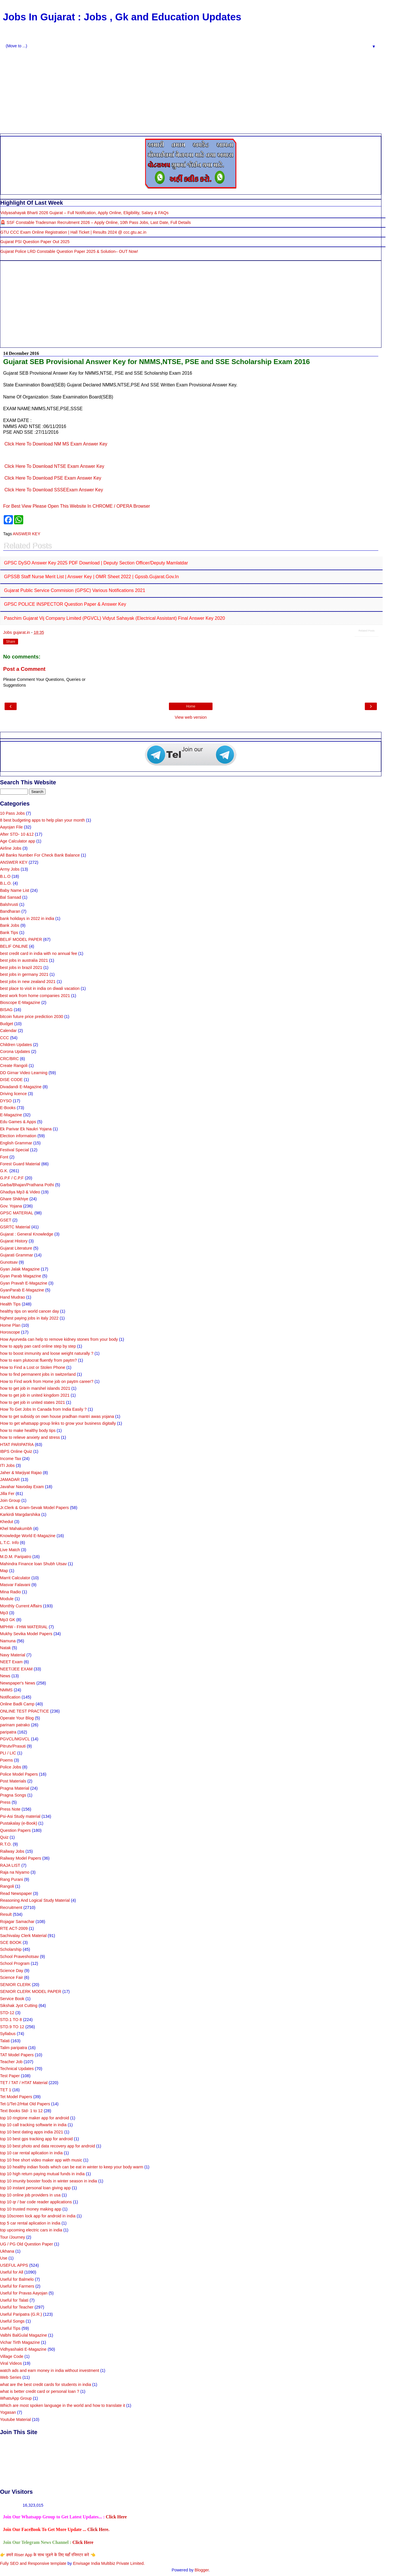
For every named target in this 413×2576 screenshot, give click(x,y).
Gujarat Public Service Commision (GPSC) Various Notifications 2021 (74, 590)
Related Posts (367, 630)
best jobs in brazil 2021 (21, 967)
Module (6, 1598)
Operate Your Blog (17, 1718)
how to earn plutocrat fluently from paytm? (38, 1360)
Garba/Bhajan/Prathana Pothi (27, 1185)
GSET (5, 1220)
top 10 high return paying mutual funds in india (42, 2174)
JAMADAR (10, 1479)
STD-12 (7, 2012)
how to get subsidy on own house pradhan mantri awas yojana (57, 1416)
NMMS (6, 1690)
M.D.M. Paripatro (15, 1556)
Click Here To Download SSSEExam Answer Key (53, 489)
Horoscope (10, 1332)
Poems (6, 1760)
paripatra (8, 1732)
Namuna (7, 1641)
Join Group (10, 1500)
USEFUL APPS (14, 2265)
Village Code (11, 2356)
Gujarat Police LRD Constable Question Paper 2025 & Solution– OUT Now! (69, 251)
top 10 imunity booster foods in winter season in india (48, 2181)
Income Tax (10, 1458)
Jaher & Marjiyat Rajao (21, 1472)
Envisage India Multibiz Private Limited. (109, 2563)
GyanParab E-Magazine (22, 1290)
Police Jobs (10, 1767)
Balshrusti (9, 904)
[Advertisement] (191, 90)
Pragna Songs (13, 1795)
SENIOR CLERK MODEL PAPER (30, 1991)
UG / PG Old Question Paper (26, 2244)
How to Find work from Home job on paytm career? (46, 1381)
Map (4, 1570)
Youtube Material (15, 2419)
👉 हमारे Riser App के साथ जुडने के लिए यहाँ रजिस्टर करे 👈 (48, 2554)
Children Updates (16, 1044)
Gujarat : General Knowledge (26, 1234)
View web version (191, 717)
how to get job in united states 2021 (32, 1402)
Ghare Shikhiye (14, 1199)
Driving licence (13, 1093)
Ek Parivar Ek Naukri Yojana (26, 1129)
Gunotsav (9, 1262)
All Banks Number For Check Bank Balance (40, 855)
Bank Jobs (9, 925)
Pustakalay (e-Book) (18, 1823)
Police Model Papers (19, 1774)
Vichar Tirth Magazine (20, 2342)
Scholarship (11, 1949)
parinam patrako (15, 1725)
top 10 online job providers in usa (30, 2195)
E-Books (7, 1107)
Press (5, 1802)
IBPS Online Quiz (16, 1451)
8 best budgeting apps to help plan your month (42, 820)
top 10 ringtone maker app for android (34, 2118)
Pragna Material (14, 1788)
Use (3, 2258)
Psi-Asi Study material (20, 1816)
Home (190, 706)
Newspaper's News (17, 1683)
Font (4, 1157)
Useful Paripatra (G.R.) (21, 2314)
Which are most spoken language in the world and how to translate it (62, 2405)
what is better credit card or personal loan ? (39, 2391)
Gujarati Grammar (16, 1255)
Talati (5, 2040)
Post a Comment (24, 669)
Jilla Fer (7, 1493)
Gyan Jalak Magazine (20, 1269)
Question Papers (15, 1830)
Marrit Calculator (15, 1578)
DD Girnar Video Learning (23, 1072)
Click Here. (98, 2529)
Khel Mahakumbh (16, 1528)
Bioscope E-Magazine (20, 1002)
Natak (5, 1647)
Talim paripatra (13, 2047)
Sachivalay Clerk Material (23, 1935)
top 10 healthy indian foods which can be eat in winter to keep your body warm (71, 2167)
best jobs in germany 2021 (24, 974)
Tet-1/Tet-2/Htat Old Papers (25, 2104)
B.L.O (5, 876)
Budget (6, 1023)
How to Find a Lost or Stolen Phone (32, 1367)
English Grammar (16, 1143)
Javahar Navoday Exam (22, 1486)
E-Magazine (11, 1115)
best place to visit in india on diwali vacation (40, 988)
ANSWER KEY (26, 533)
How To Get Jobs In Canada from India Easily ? (43, 1409)
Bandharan (10, 911)
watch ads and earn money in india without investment (49, 2370)
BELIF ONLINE (14, 946)
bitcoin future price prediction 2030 (31, 1016)
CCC (4, 1037)
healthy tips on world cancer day (29, 1311)
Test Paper (10, 2075)
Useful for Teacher (17, 2307)
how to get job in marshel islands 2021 (35, 1388)
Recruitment (11, 1907)
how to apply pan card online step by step (38, 1346)
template (58, 2563)
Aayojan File (11, 827)
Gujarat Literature (16, 1248)
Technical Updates (17, 2068)
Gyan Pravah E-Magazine (23, 1283)
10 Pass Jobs (12, 813)
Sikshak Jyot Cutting (18, 2005)
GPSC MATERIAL (16, 1213)
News (5, 1676)
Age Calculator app (17, 841)
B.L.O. (6, 883)
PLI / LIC (8, 1753)
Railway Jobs (12, 1851)
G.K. (4, 1170)
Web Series (10, 2377)
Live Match (10, 1549)
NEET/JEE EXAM (16, 1669)
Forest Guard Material (20, 1164)
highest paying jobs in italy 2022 (29, 1318)
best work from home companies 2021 (35, 995)
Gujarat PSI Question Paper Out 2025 (35, 241)
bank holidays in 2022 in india (27, 918)
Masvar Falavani (15, 1584)
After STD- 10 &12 (17, 834)
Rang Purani (11, 1879)
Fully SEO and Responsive (24, 2563)
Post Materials (13, 1781)
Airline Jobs (10, 848)
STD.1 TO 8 (11, 2019)
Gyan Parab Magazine (20, 1276)
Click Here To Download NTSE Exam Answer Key (54, 466)
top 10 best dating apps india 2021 (31, 2132)
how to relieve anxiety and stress (30, 1437)
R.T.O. (6, 1844)
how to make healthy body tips (28, 1430)
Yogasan (8, 2412)
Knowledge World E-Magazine (27, 1535)
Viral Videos (11, 2363)
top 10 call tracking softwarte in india (33, 2124)
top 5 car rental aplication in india (30, 2223)
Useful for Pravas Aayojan (24, 2293)
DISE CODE (11, 1079)
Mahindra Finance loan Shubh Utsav (33, 1563)
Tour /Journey (12, 2237)
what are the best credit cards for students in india (45, 2384)
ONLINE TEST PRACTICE (24, 1711)
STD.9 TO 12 (12, 2026)
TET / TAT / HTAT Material (24, 2082)
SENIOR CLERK (15, 1984)
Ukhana (7, 2251)
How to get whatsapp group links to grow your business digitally (58, 1423)
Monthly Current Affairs (21, 1606)
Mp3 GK (7, 1619)
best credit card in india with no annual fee (38, 953)
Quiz (4, 1837)
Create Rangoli (14, 1065)
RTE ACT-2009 (14, 1928)
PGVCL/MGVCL (15, 1739)
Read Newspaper (16, 1893)
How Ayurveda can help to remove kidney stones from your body (59, 1339)
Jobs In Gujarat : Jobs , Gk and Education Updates (122, 16)
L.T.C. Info (9, 1542)
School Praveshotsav (19, 1956)
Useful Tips (10, 2328)
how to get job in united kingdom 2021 (34, 1395)
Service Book (12, 1998)
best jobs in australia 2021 (24, 960)
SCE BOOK (11, 1942)
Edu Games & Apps (18, 1121)
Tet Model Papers (16, 2096)
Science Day (11, 1970)
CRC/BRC (9, 1058)
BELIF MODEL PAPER (21, 939)
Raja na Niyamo (14, 1872)
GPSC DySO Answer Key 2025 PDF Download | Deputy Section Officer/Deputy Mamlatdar (96, 562)
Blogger (202, 2570)
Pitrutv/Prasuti (13, 1746)
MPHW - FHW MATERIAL (24, 1627)
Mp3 (4, 1613)
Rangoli (7, 1886)
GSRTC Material (15, 1227)
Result (6, 1914)
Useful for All (11, 2272)
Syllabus (7, 2033)
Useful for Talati (14, 2300)
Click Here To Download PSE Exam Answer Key (52, 478)
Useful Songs (12, 2321)
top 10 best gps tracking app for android (36, 2139)
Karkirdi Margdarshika (20, 1514)
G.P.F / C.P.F (12, 1178)
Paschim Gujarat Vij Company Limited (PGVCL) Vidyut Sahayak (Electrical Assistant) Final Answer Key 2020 (114, 618)
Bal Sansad (10, 897)
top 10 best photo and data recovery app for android (47, 2146)
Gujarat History (14, 1241)
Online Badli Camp (17, 1704)
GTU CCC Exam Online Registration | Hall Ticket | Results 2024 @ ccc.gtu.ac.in (73, 232)
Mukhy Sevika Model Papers (26, 1633)
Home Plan (10, 1325)
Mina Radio (10, 1592)
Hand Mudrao (12, 1297)
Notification (10, 1697)
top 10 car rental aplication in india (31, 2153)
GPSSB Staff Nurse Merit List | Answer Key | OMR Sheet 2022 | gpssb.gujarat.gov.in (91, 576)
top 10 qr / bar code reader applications (36, 2202)
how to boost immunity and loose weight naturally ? (46, 1353)
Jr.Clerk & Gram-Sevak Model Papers (34, 1507)
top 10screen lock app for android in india (37, 2216)
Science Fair (11, 1977)
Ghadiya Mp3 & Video (20, 1192)
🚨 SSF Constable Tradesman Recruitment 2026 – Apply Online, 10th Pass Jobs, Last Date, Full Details (95, 222)
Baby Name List (14, 890)
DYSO (6, 1101)
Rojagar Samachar (17, 1921)
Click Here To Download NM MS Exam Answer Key (55, 443)
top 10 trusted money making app (30, 2209)
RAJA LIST (10, 1865)
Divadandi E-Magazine (21, 1086)
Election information (18, 1135)
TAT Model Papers (17, 2055)
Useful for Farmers (17, 2286)
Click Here (116, 2516)
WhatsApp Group (16, 2398)
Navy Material (12, 1655)
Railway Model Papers (20, 1858)
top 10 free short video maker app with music (41, 2160)
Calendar (8, 1030)
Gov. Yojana (11, 1206)
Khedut (6, 1521)
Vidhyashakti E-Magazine (23, 2349)
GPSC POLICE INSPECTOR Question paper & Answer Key (65, 604)
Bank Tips (9, 932)
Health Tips (10, 1304)
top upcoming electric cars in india (31, 2230)
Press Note (10, 1809)
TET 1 (5, 2090)
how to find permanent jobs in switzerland (38, 1374)
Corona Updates (15, 1051)
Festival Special (14, 1150)
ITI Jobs (7, 1465)
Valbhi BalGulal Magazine (23, 2335)
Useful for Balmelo (17, 2279)
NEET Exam (11, 1662)
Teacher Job (11, 2061)
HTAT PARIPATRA (17, 1444)
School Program (15, 1963)
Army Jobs (10, 869)
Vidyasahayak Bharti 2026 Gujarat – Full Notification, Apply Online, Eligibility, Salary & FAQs (84, 212)
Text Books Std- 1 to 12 (21, 2110)
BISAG (6, 1009)
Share (10, 642)
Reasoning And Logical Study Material (35, 1900)
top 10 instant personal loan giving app (35, 2188)
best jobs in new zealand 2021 (28, 981)
